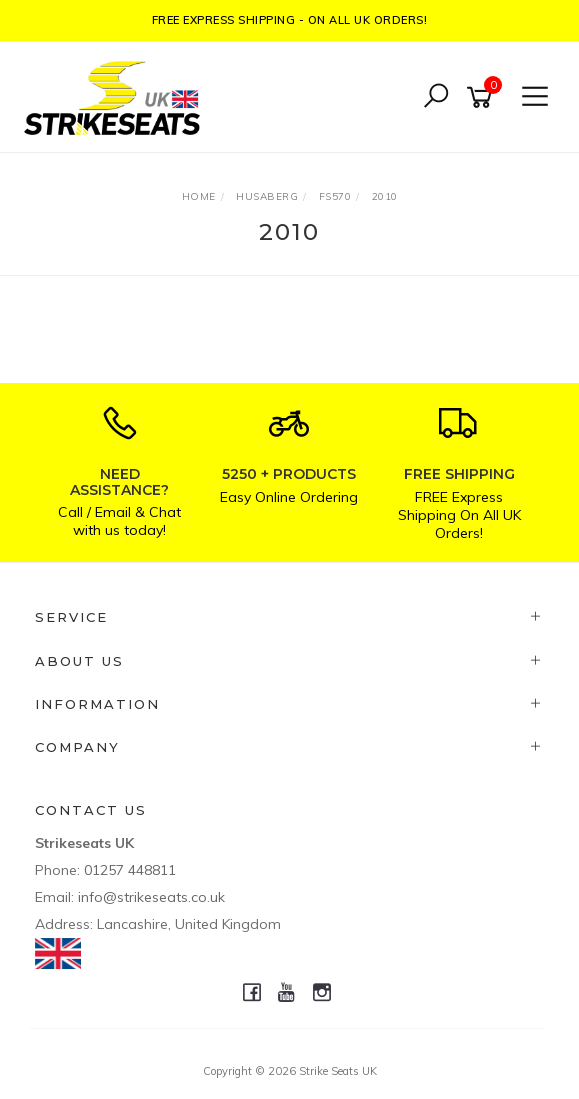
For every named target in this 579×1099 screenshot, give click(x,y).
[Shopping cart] (483, 97)
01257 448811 (130, 870)
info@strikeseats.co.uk (151, 897)
